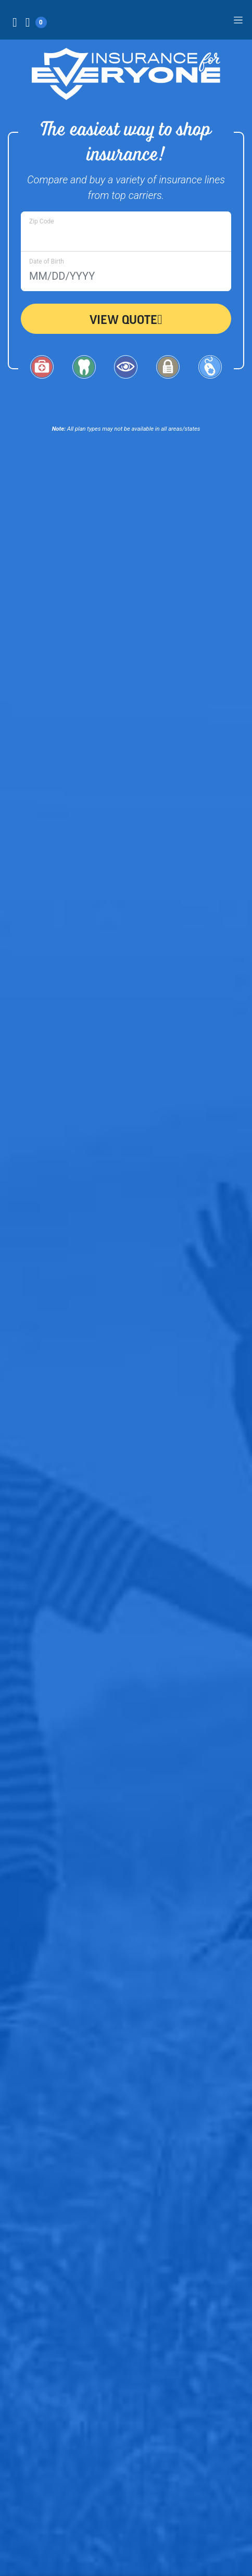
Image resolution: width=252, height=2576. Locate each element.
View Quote (126, 319)
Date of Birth (46, 261)
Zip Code (41, 221)
